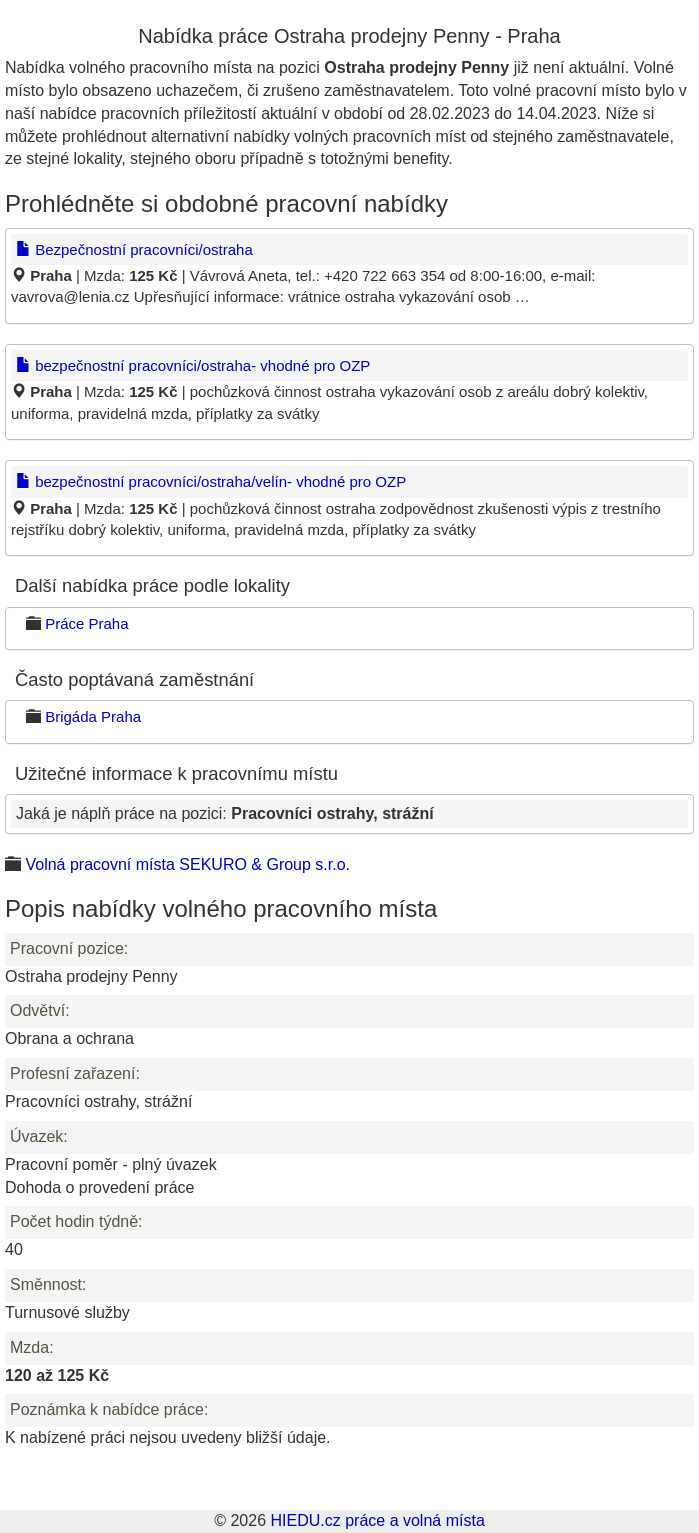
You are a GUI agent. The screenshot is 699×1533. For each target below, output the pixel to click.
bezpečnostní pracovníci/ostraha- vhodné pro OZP (193, 365)
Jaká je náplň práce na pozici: (225, 813)
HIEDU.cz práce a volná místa (377, 1520)
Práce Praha (86, 623)
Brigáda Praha (93, 716)
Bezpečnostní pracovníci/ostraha (134, 249)
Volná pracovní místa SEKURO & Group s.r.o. (187, 864)
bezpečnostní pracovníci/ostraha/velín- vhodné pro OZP (211, 481)
